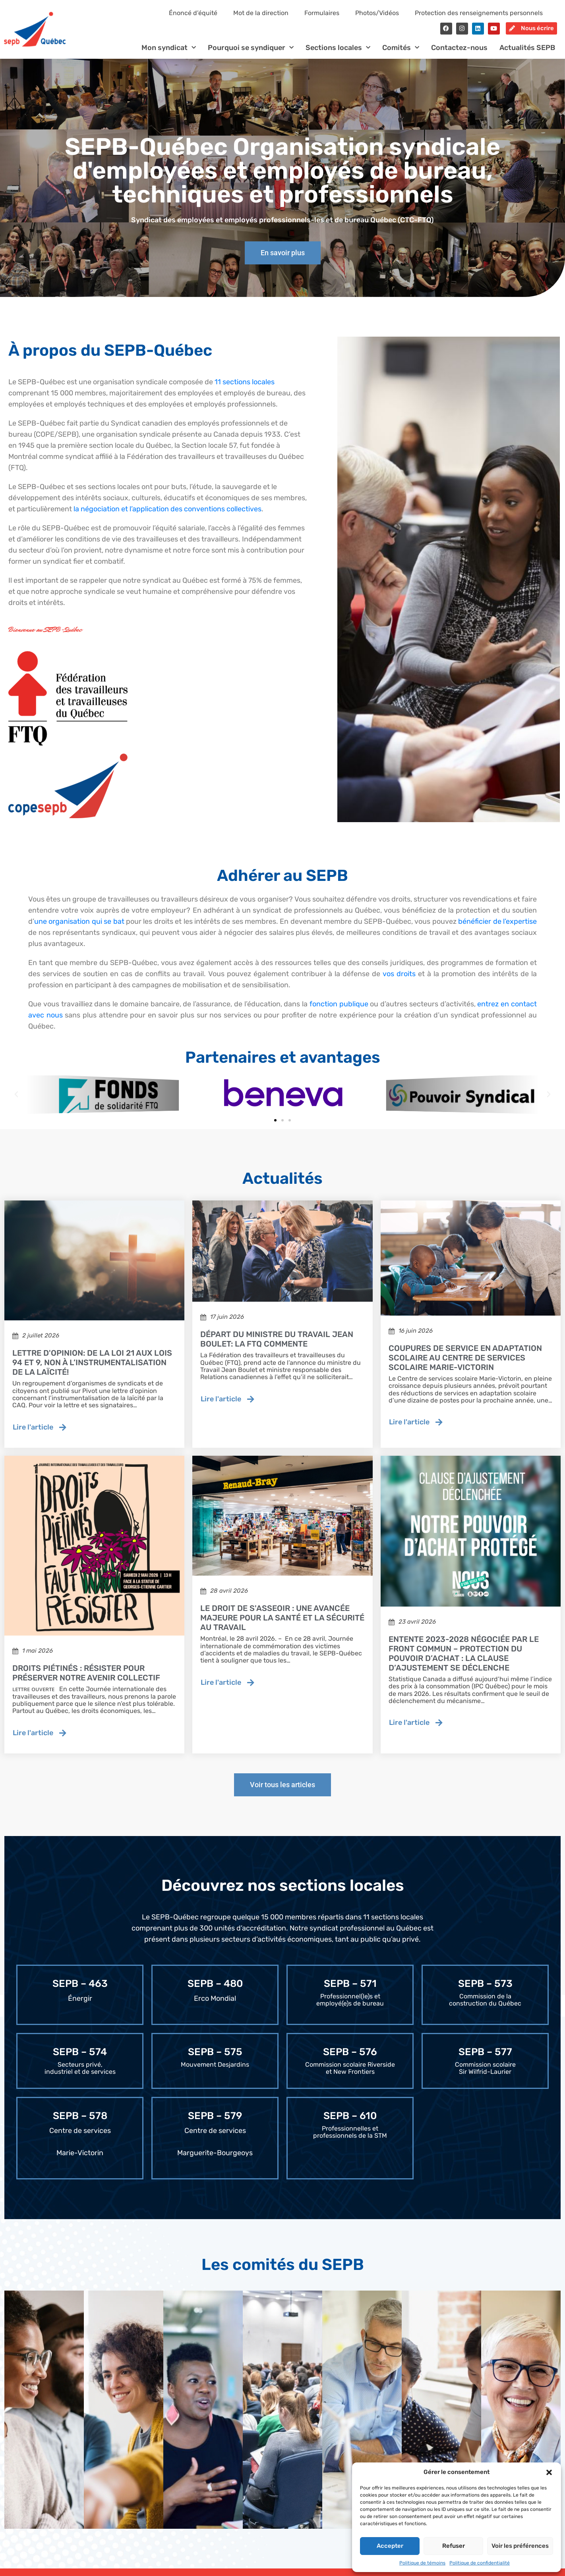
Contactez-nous (459, 54)
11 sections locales (245, 388)
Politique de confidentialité (479, 2563)
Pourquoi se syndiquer (251, 54)
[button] (549, 2472)
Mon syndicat (168, 54)
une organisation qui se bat (79, 928)
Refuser (453, 2545)
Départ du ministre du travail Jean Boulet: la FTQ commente (276, 1345)
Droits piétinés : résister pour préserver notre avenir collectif (86, 1679)
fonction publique (339, 1010)
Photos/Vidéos (377, 13)
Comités (400, 54)
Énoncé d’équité (193, 13)
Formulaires (321, 13)
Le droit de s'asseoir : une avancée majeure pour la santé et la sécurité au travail (282, 1624)
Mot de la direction (260, 13)
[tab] (44, 2417)
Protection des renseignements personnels (479, 13)
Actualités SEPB (527, 54)
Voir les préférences (520, 2545)
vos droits (399, 980)
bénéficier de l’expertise (497, 928)
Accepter (390, 2545)
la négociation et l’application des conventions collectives (167, 515)
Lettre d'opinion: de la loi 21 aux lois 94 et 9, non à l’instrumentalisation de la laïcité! (92, 1369)
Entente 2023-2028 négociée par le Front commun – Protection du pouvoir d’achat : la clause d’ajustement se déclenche (464, 1660)
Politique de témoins (422, 2563)
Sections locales (338, 54)
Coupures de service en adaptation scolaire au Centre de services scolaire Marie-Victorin (465, 1364)
